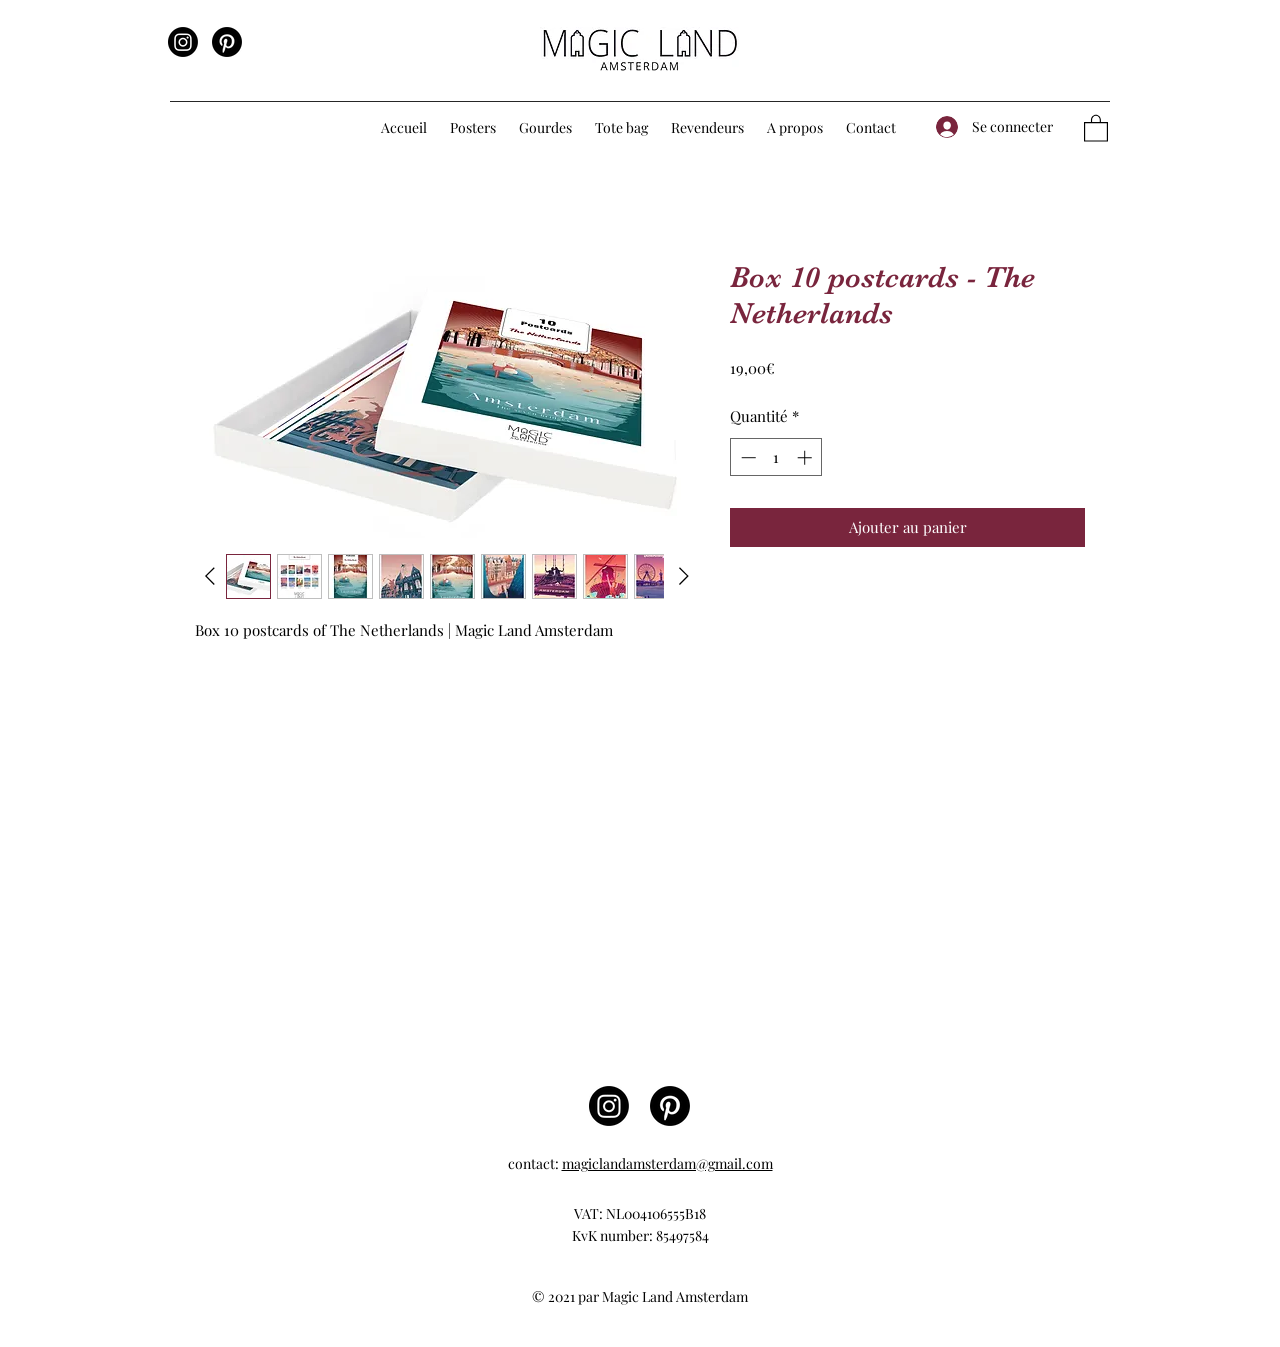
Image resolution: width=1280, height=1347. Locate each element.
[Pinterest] (227, 42)
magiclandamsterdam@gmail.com (667, 1163)
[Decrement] (746, 457)
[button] (474, 128)
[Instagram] (183, 42)
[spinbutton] (776, 457)
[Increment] (806, 457)
